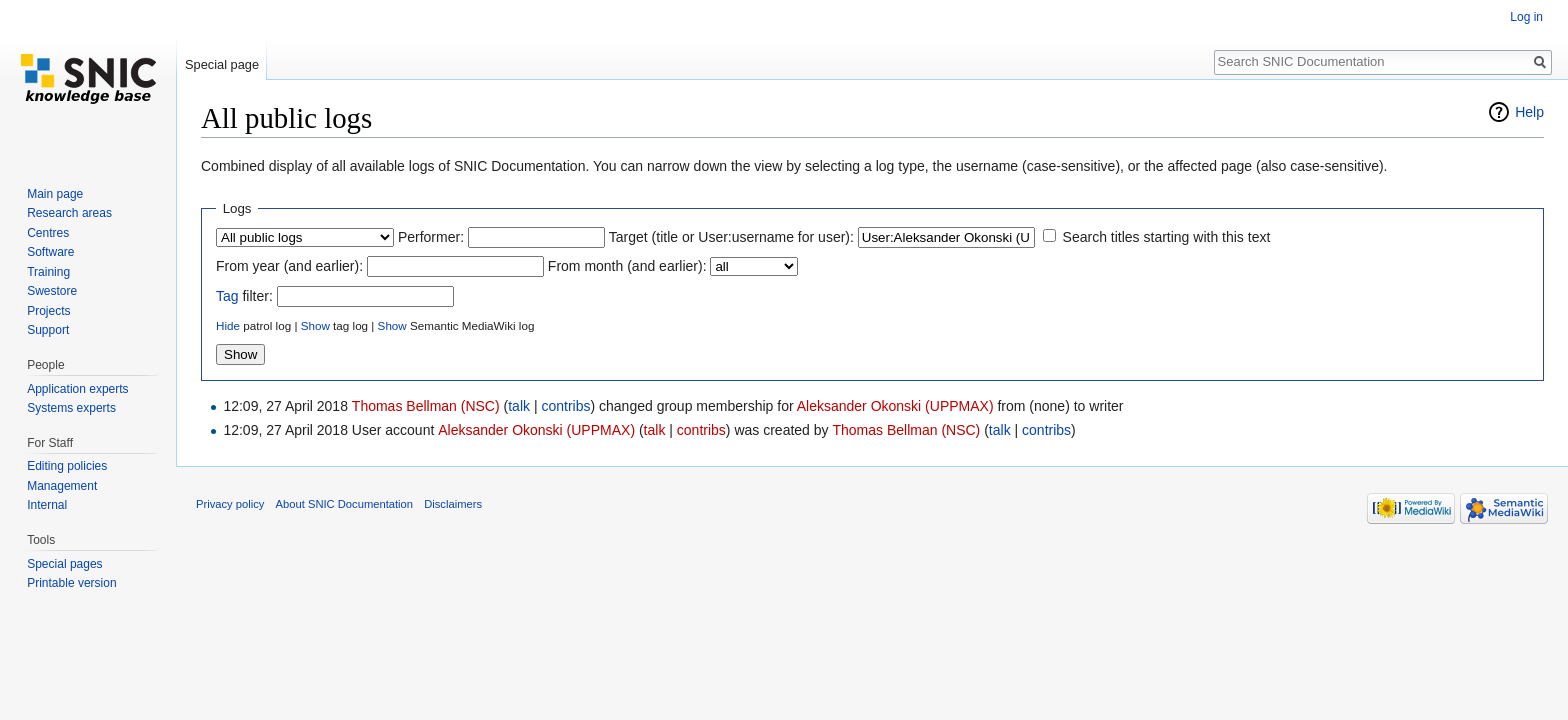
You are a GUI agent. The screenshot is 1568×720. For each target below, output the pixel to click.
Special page (222, 64)
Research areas (69, 213)
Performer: (431, 237)
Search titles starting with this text (1167, 237)
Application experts (77, 389)
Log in (1526, 17)
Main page (55, 194)
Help (1529, 112)
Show (315, 325)
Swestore (52, 291)
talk (519, 406)
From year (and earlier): (289, 266)
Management (62, 486)
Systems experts (71, 408)
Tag (227, 296)
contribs (565, 406)
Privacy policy (230, 504)
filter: (244, 296)
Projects (48, 311)
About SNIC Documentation (344, 504)
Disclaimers (453, 504)
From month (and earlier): (627, 266)
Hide (228, 325)
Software (50, 252)
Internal (47, 505)
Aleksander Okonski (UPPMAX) (895, 406)
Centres (48, 233)
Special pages (64, 564)
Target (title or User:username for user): (731, 237)
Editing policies (67, 466)
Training (48, 272)
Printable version (71, 583)
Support (48, 330)
